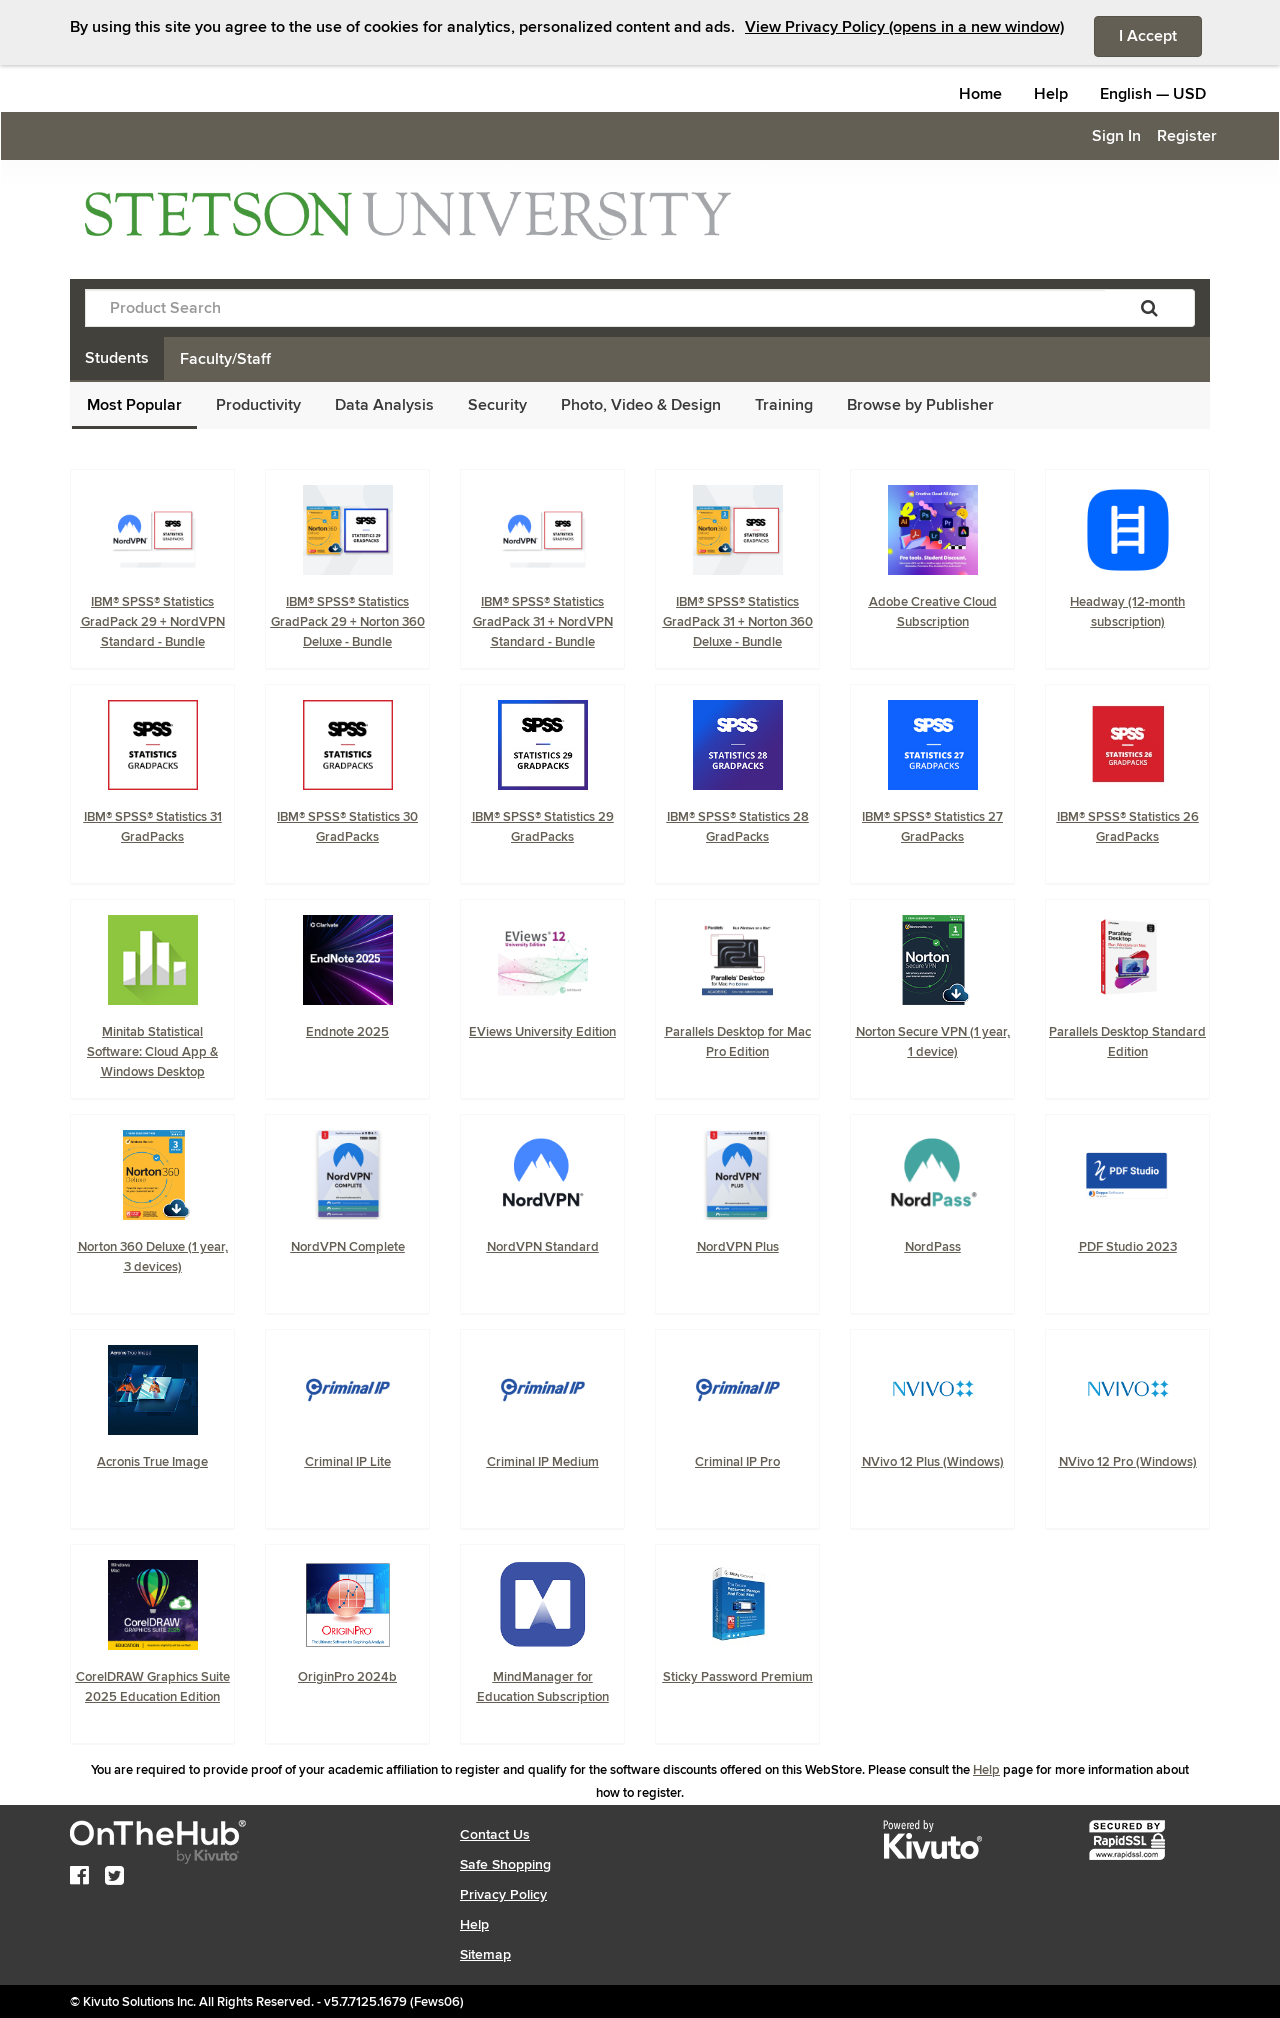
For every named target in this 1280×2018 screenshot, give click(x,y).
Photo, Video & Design (641, 405)
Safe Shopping (505, 1864)
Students (117, 358)
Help (1051, 94)
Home (980, 94)
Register (1187, 136)
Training (784, 405)
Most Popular (134, 405)
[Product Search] (595, 308)
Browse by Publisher (920, 405)
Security (497, 405)
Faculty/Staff (225, 359)
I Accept (1160, 35)
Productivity (258, 405)
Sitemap (485, 1954)
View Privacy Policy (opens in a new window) (904, 27)
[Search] (1149, 308)
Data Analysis (384, 405)
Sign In (1116, 136)
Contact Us (495, 1834)
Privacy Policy (503, 1894)
